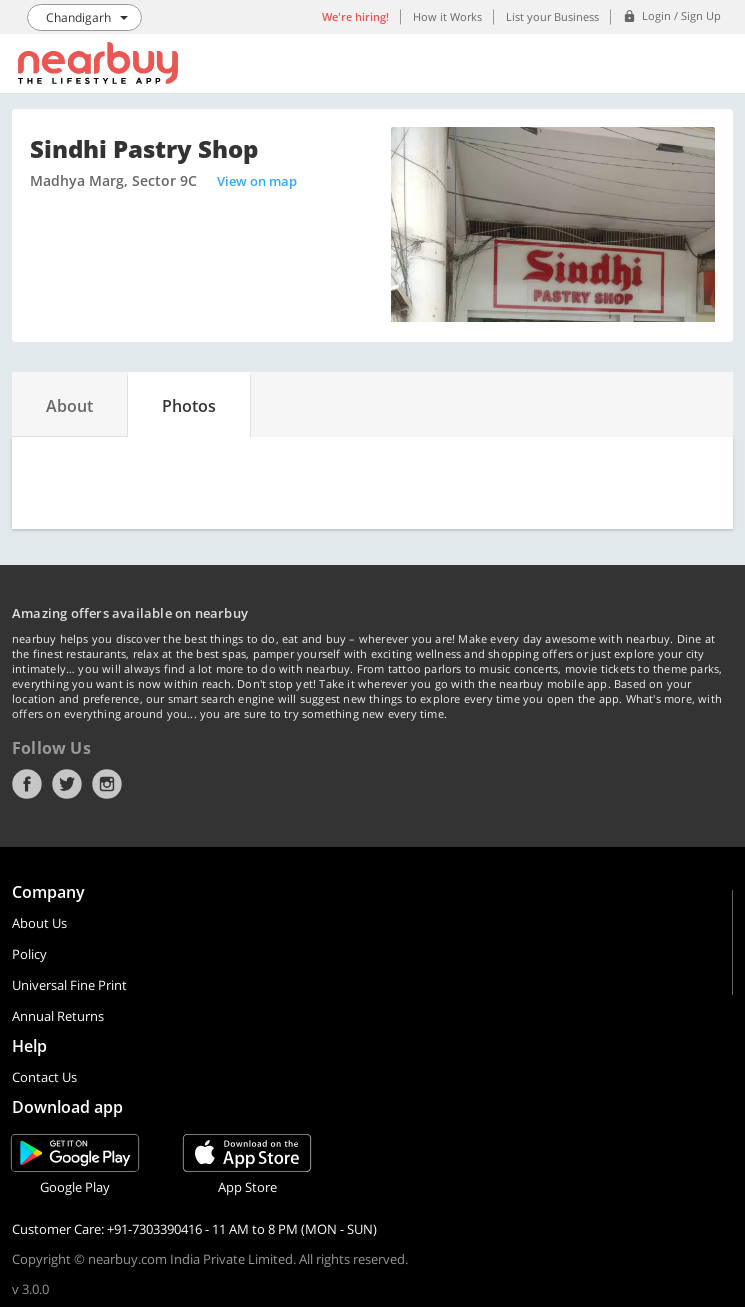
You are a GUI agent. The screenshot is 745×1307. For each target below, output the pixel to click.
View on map (257, 181)
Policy (29, 954)
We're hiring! (355, 16)
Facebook (27, 784)
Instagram (107, 784)
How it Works (447, 16)
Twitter (67, 784)
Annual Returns (58, 1016)
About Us (39, 923)
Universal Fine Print (69, 985)
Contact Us (44, 1077)
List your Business (552, 16)
